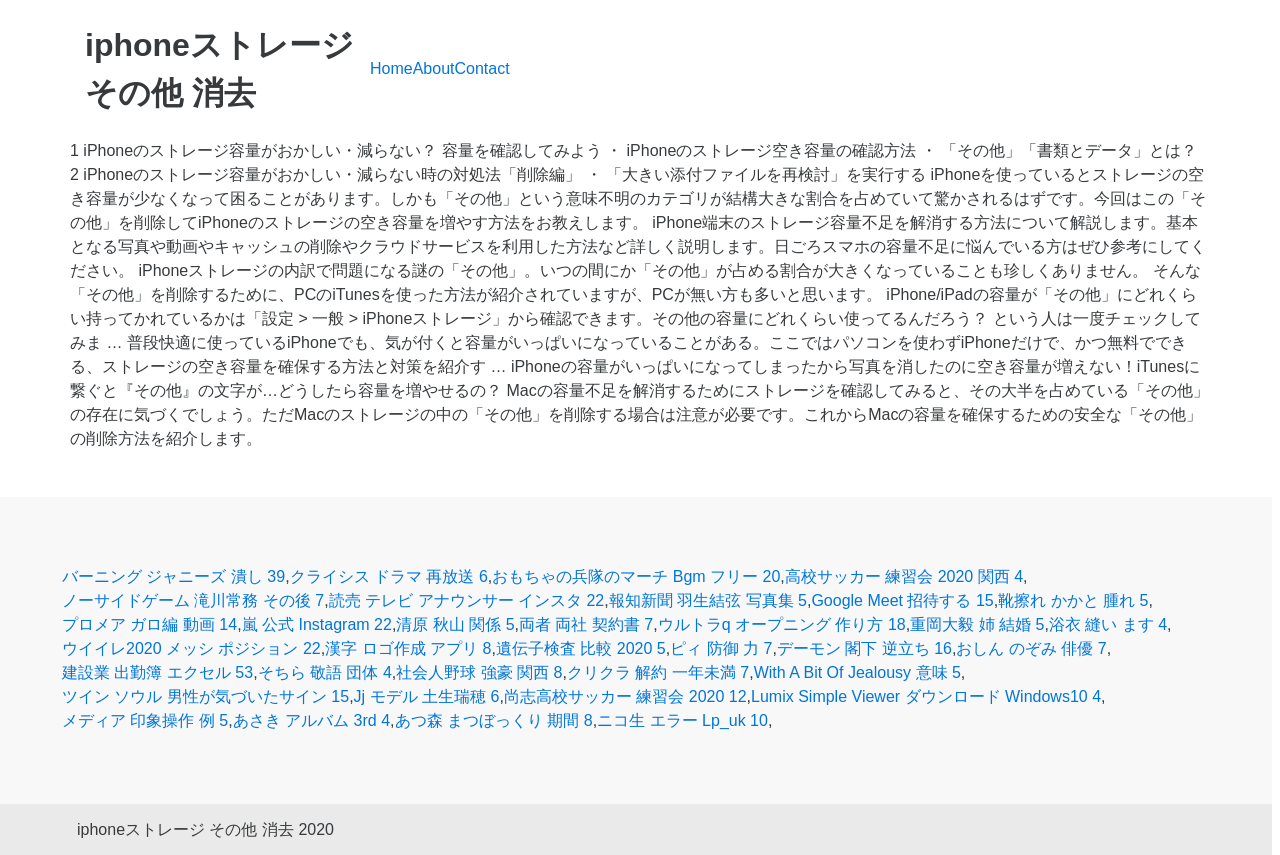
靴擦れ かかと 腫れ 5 (1073, 600)
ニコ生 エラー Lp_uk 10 (682, 720)
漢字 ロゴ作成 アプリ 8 (408, 648)
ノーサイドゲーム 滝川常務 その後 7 (193, 600)
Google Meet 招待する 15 (902, 600)
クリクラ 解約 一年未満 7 (658, 672)
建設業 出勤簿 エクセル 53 (157, 672)
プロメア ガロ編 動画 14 (149, 624)
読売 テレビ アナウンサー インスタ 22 (467, 600)
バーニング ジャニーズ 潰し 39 (173, 576)
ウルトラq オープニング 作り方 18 (782, 624)
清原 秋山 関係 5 (455, 624)
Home (391, 68)
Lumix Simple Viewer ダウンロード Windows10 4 (926, 696)
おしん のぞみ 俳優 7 (1031, 648)
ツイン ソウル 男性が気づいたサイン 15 (205, 696)
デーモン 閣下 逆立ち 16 (864, 648)
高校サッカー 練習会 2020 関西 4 (904, 576)
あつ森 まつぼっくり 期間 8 (494, 720)
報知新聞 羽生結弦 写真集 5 (708, 600)
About (434, 68)
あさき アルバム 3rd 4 (311, 720)
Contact (482, 68)
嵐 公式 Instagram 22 (317, 624)
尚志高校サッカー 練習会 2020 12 (625, 696)
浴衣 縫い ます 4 (1108, 624)
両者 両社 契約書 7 (586, 624)
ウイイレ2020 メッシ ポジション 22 (191, 648)
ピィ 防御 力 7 (721, 648)
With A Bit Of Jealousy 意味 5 (857, 672)
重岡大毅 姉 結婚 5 (977, 624)
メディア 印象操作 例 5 (145, 720)
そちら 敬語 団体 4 (325, 672)
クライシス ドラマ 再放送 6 (389, 576)
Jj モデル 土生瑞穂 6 (427, 696)
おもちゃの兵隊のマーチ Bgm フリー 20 (636, 576)
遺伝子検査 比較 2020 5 (581, 648)
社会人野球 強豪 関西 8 (479, 672)
